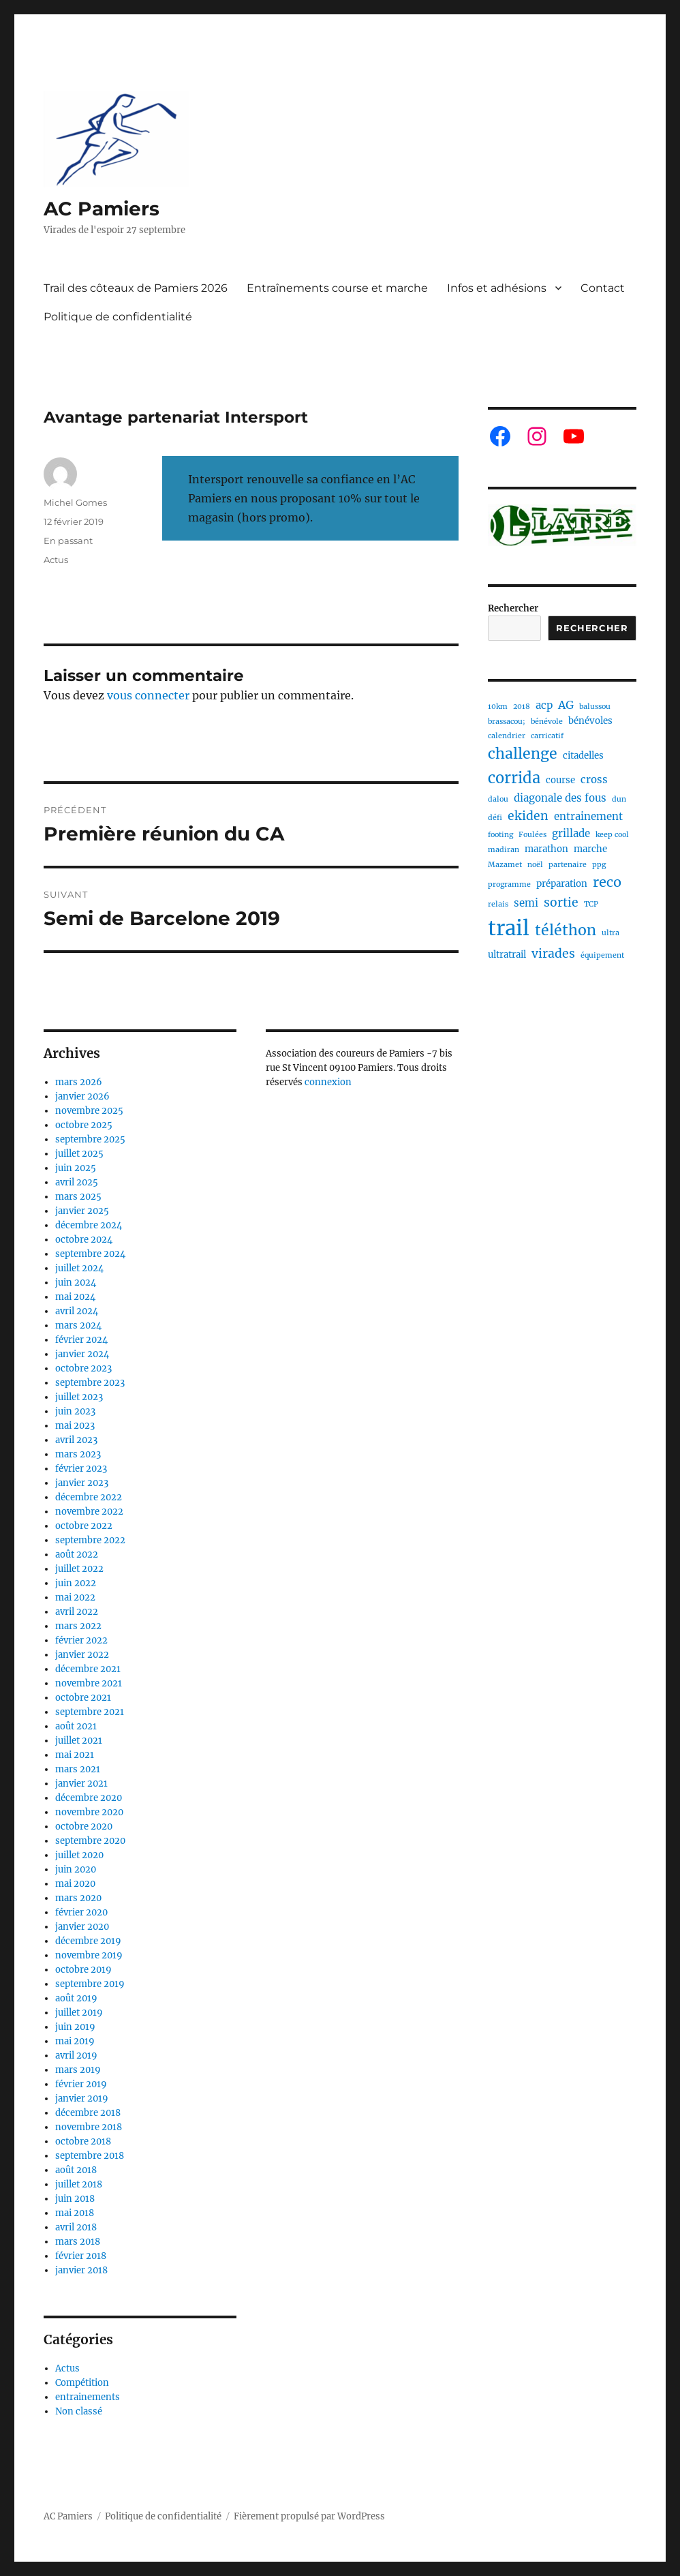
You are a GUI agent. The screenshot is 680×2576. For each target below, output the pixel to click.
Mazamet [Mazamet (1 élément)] (505, 864)
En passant (68, 540)
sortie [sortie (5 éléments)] (561, 902)
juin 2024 (75, 1282)
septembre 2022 (90, 1540)
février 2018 (80, 2256)
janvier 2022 (82, 1655)
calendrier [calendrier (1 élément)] (506, 735)
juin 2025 (75, 1168)
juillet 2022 (79, 1569)
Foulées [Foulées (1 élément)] (532, 834)
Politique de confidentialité (118, 316)
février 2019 (81, 2084)
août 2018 (76, 2170)
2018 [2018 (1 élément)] (521, 706)
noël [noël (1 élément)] (535, 864)
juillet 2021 (78, 1740)
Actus (56, 559)
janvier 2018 (81, 2270)
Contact (603, 288)
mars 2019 (78, 2070)
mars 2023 (78, 1454)
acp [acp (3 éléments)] (544, 705)
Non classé (78, 2411)
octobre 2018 (83, 2141)
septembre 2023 (90, 1383)
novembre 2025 (89, 1111)
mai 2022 (75, 1597)
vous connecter (148, 695)
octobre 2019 (83, 1969)
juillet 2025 (79, 1154)
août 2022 (76, 1554)
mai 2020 (75, 1884)
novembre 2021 (88, 1683)
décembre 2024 (88, 1225)
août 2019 (76, 1998)
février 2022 (81, 1640)
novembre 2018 (88, 2127)
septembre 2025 (90, 1139)
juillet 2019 (79, 2012)
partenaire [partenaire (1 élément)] (567, 864)
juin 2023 (75, 1411)
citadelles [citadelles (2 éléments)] (583, 755)
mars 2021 (77, 1769)
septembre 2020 (90, 1841)
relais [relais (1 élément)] (498, 904)
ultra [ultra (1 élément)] (610, 932)
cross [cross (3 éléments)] (594, 779)
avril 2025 (76, 1182)
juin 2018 (75, 2198)
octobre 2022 (83, 1526)
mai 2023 (75, 1425)
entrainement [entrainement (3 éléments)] (588, 816)
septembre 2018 (89, 2156)
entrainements (87, 2397)
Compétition (82, 2383)
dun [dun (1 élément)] (619, 799)
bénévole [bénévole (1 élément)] (547, 721)
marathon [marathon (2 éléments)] (546, 849)
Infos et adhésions (496, 288)
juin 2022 (75, 1583)
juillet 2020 (79, 1855)
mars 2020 (78, 1898)
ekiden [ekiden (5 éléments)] (528, 815)
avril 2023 (76, 1440)
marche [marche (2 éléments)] (590, 849)
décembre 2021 (88, 1669)
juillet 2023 (79, 1397)
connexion (328, 1082)
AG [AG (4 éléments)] (566, 705)
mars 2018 (77, 2241)
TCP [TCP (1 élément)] (591, 904)
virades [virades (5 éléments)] (553, 953)
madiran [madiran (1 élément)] (503, 849)
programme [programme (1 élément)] (509, 884)
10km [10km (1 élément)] (498, 706)
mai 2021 (74, 1755)
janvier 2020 (82, 1927)
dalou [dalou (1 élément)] (498, 799)
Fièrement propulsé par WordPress (309, 2516)
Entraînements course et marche (337, 288)
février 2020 (81, 1912)
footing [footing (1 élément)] (500, 834)
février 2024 (81, 1340)
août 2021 (76, 1726)
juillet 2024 (79, 1268)
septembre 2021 (89, 1712)
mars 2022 (78, 1626)
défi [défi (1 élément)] (495, 817)
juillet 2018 (78, 2184)
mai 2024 (75, 1297)
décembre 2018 (88, 2113)
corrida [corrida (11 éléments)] (514, 778)
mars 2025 (78, 1196)
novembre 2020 (89, 1812)
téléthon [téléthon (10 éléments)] (565, 930)
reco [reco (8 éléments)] (607, 881)
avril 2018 (76, 2227)
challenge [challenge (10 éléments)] (522, 753)
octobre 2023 (83, 1368)
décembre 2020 (88, 1798)
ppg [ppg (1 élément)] (599, 864)
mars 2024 (78, 1325)
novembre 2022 (89, 1511)
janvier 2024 (82, 1354)
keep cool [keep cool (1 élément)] (612, 834)
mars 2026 (78, 1082)
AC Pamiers (101, 208)
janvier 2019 (81, 2098)
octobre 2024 (83, 1239)
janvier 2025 (82, 1211)
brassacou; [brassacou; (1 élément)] (506, 721)
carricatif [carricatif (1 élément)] (547, 735)
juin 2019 (75, 2027)
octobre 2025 (83, 1125)
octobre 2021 (83, 1697)
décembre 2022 (88, 1497)
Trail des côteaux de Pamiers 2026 (136, 288)
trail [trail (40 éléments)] (508, 928)
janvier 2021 (81, 1783)
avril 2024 (76, 1311)
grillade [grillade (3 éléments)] (571, 833)
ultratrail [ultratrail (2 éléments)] (507, 954)
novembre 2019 (89, 1955)
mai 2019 (75, 2041)
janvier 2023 (81, 1483)
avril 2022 (76, 1612)
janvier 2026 (82, 1096)
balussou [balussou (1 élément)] (595, 706)
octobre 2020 (83, 1826)
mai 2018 (74, 2213)
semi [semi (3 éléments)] (526, 902)
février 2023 (81, 1468)
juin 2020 (75, 1869)
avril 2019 (76, 2055)
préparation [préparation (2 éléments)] (561, 884)
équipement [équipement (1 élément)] (602, 955)
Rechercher (513, 608)
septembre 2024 (90, 1254)
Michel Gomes (75, 502)
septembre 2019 (90, 1984)
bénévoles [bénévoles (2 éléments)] (590, 721)
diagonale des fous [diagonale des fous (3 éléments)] (560, 797)
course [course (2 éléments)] (560, 780)
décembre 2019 (88, 1941)
